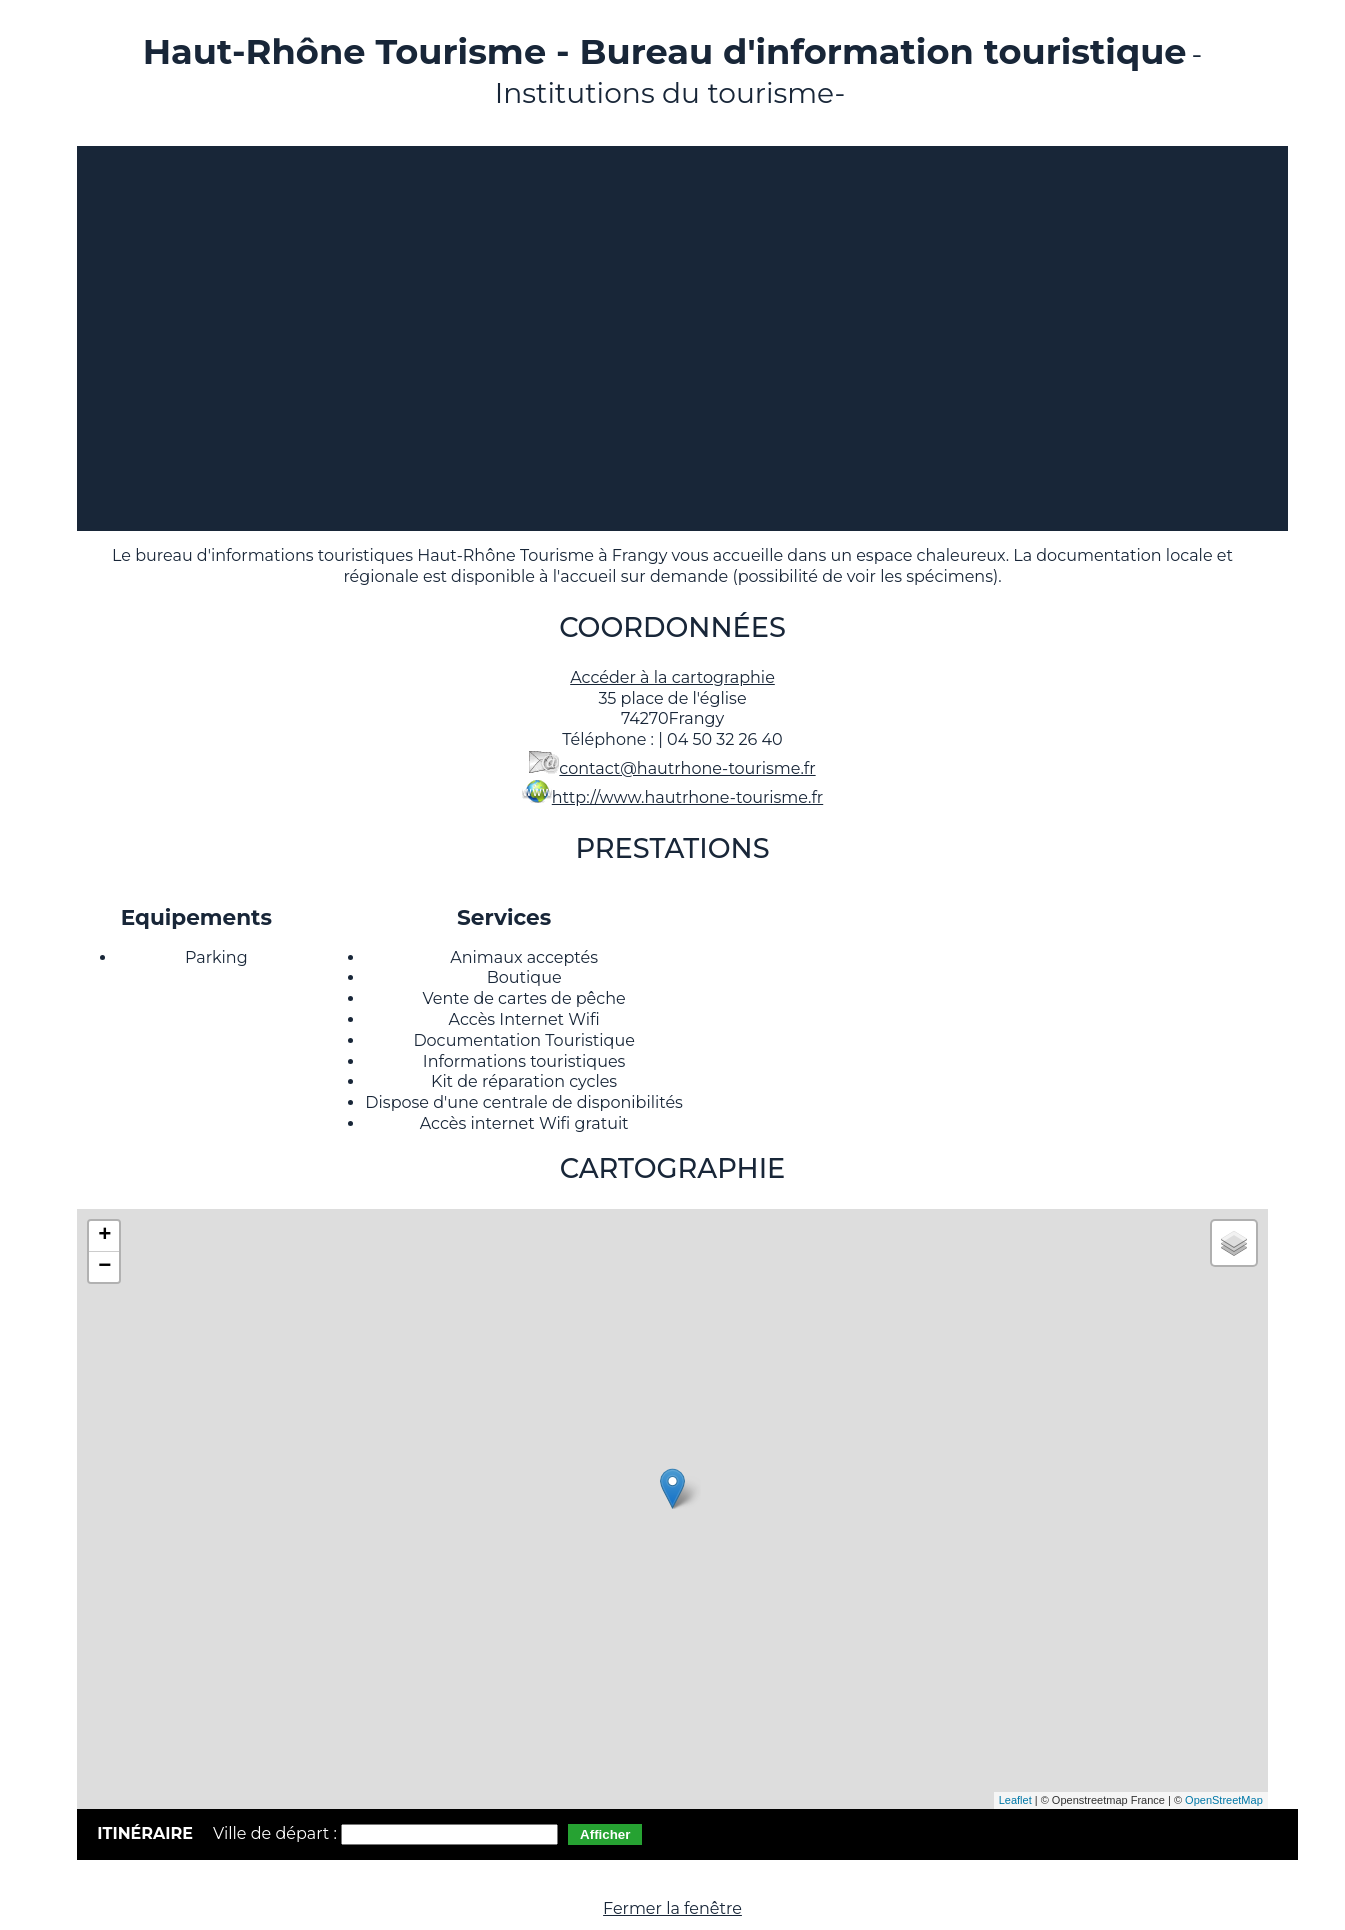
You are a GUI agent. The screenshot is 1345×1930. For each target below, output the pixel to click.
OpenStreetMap (1224, 1800)
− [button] (104, 1267)
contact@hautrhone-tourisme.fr (687, 768)
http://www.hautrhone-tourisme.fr (687, 797)
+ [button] (104, 1236)
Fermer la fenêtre (672, 1908)
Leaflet (1015, 1800)
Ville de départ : (277, 1833)
